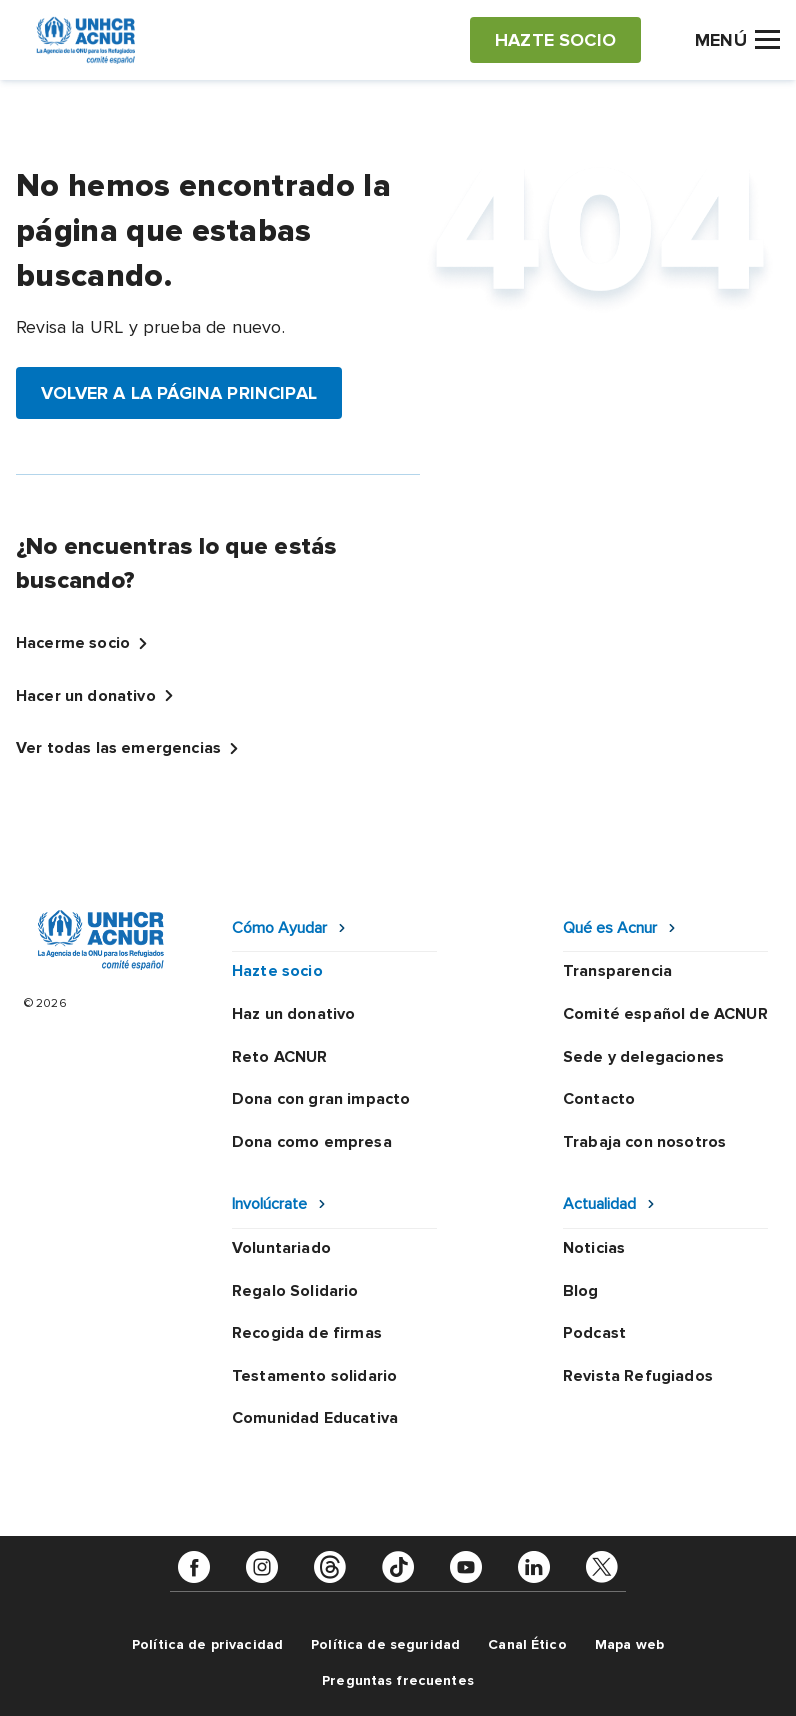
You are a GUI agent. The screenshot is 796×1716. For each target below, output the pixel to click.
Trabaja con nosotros (644, 1142)
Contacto (599, 1099)
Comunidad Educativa (315, 1418)
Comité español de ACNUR (665, 1014)
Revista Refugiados (638, 1376)
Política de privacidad (207, 1644)
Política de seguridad (385, 1644)
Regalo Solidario (295, 1291)
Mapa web (629, 1644)
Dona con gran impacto (321, 1099)
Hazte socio (277, 971)
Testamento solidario (314, 1376)
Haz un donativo (293, 1014)
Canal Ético (527, 1644)
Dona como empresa (312, 1142)
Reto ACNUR (280, 1057)
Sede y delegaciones (643, 1057)
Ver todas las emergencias (118, 748)
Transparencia (617, 971)
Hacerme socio (73, 643)
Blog (581, 1291)
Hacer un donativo (86, 696)
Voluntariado (281, 1248)
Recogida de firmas (307, 1333)
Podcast (594, 1333)
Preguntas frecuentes (398, 1680)
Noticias (594, 1248)
